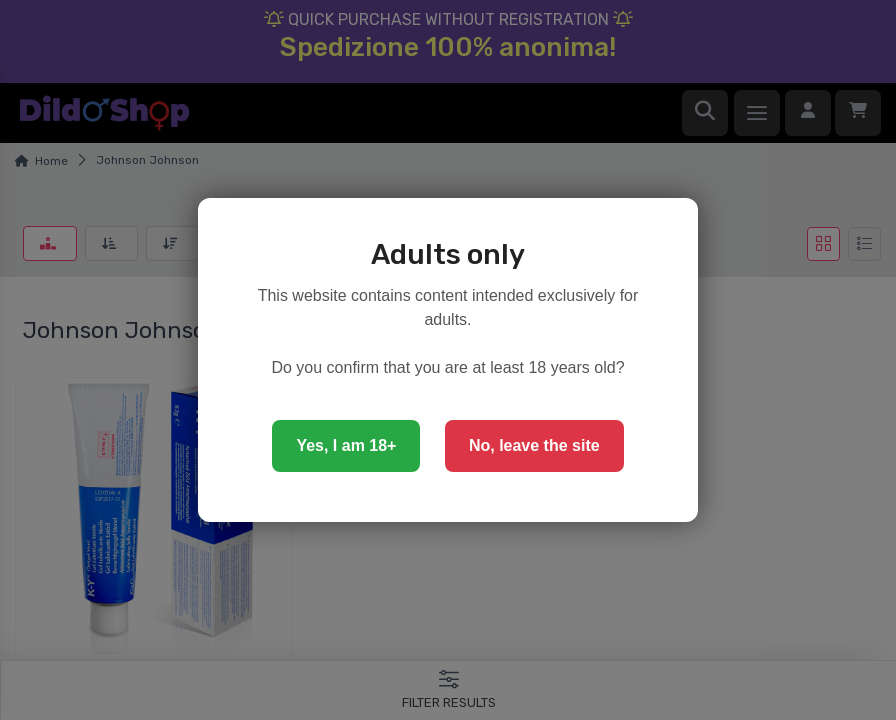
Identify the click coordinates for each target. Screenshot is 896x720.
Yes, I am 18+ (346, 445)
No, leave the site (534, 445)
